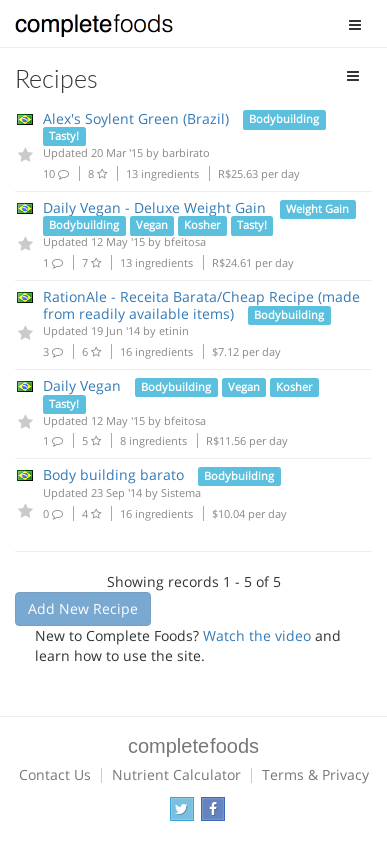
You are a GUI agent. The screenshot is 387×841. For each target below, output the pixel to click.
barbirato (186, 152)
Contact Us (55, 774)
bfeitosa (185, 241)
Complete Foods (94, 29)
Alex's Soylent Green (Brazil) (136, 118)
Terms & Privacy (315, 774)
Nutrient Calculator (176, 774)
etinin (174, 330)
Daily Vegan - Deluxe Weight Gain (154, 207)
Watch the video (257, 635)
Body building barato (113, 474)
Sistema (181, 492)
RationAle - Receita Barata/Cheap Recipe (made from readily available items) (201, 305)
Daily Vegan (82, 385)
